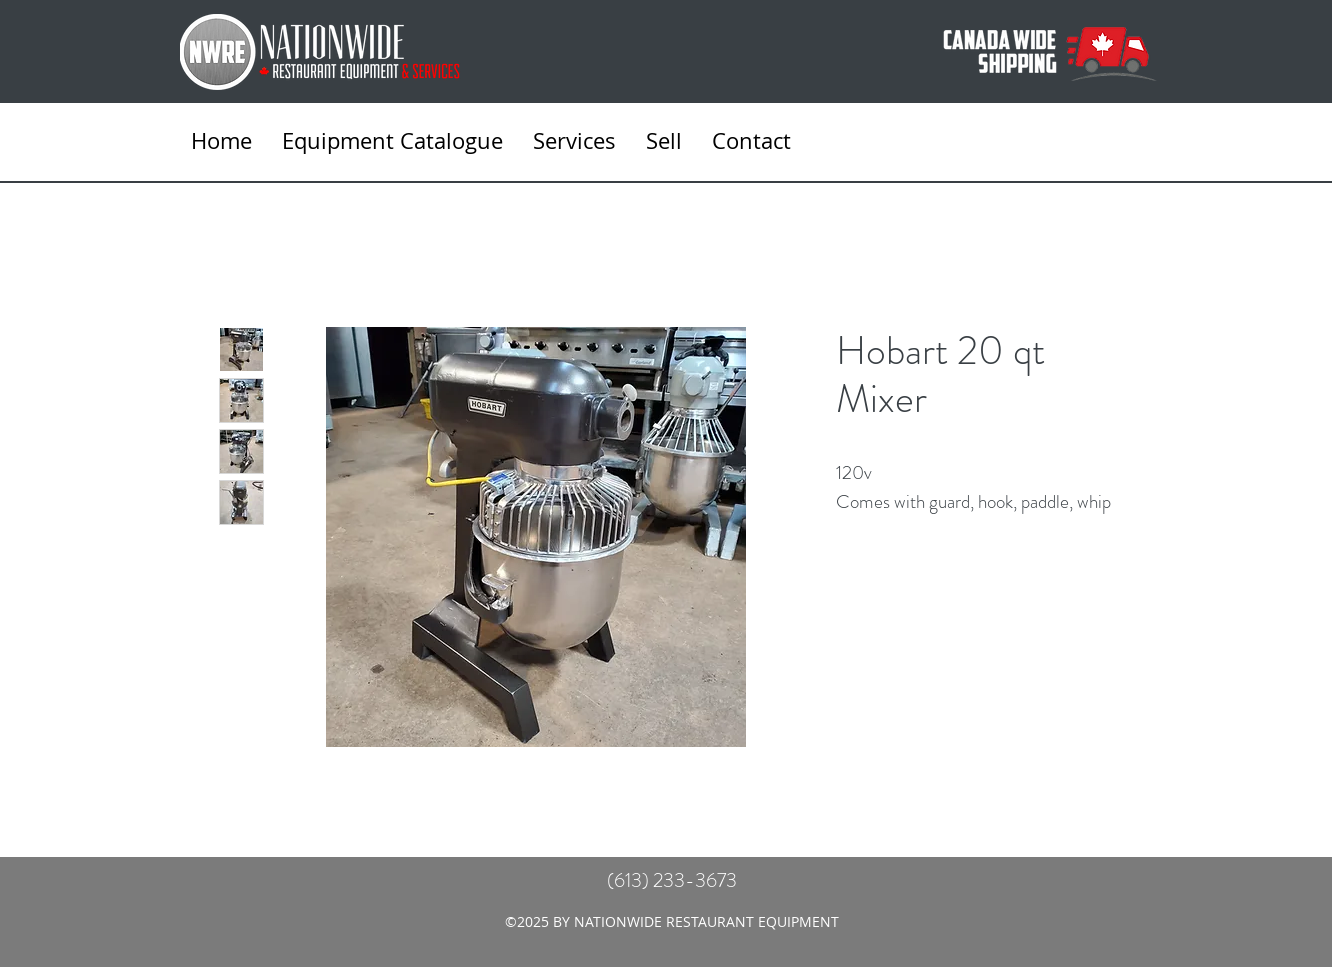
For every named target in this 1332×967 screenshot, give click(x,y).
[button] (574, 140)
